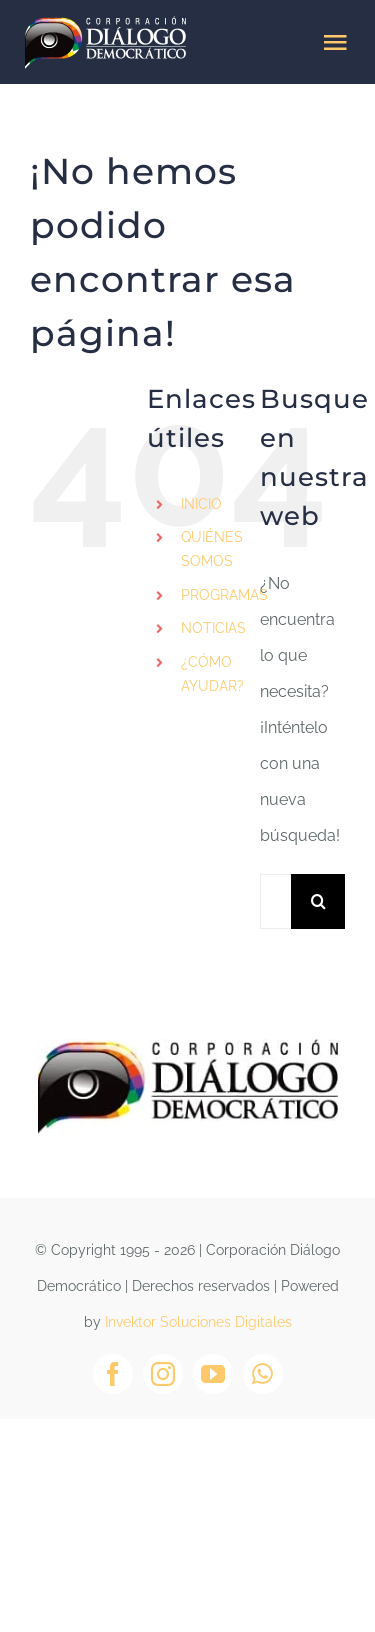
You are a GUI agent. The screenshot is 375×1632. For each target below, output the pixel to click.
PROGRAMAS (224, 595)
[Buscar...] (275, 901)
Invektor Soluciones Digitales (198, 1322)
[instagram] (163, 1374)
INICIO (201, 504)
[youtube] (213, 1374)
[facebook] (113, 1374)
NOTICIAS (213, 628)
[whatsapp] (263, 1374)
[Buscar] (318, 901)
